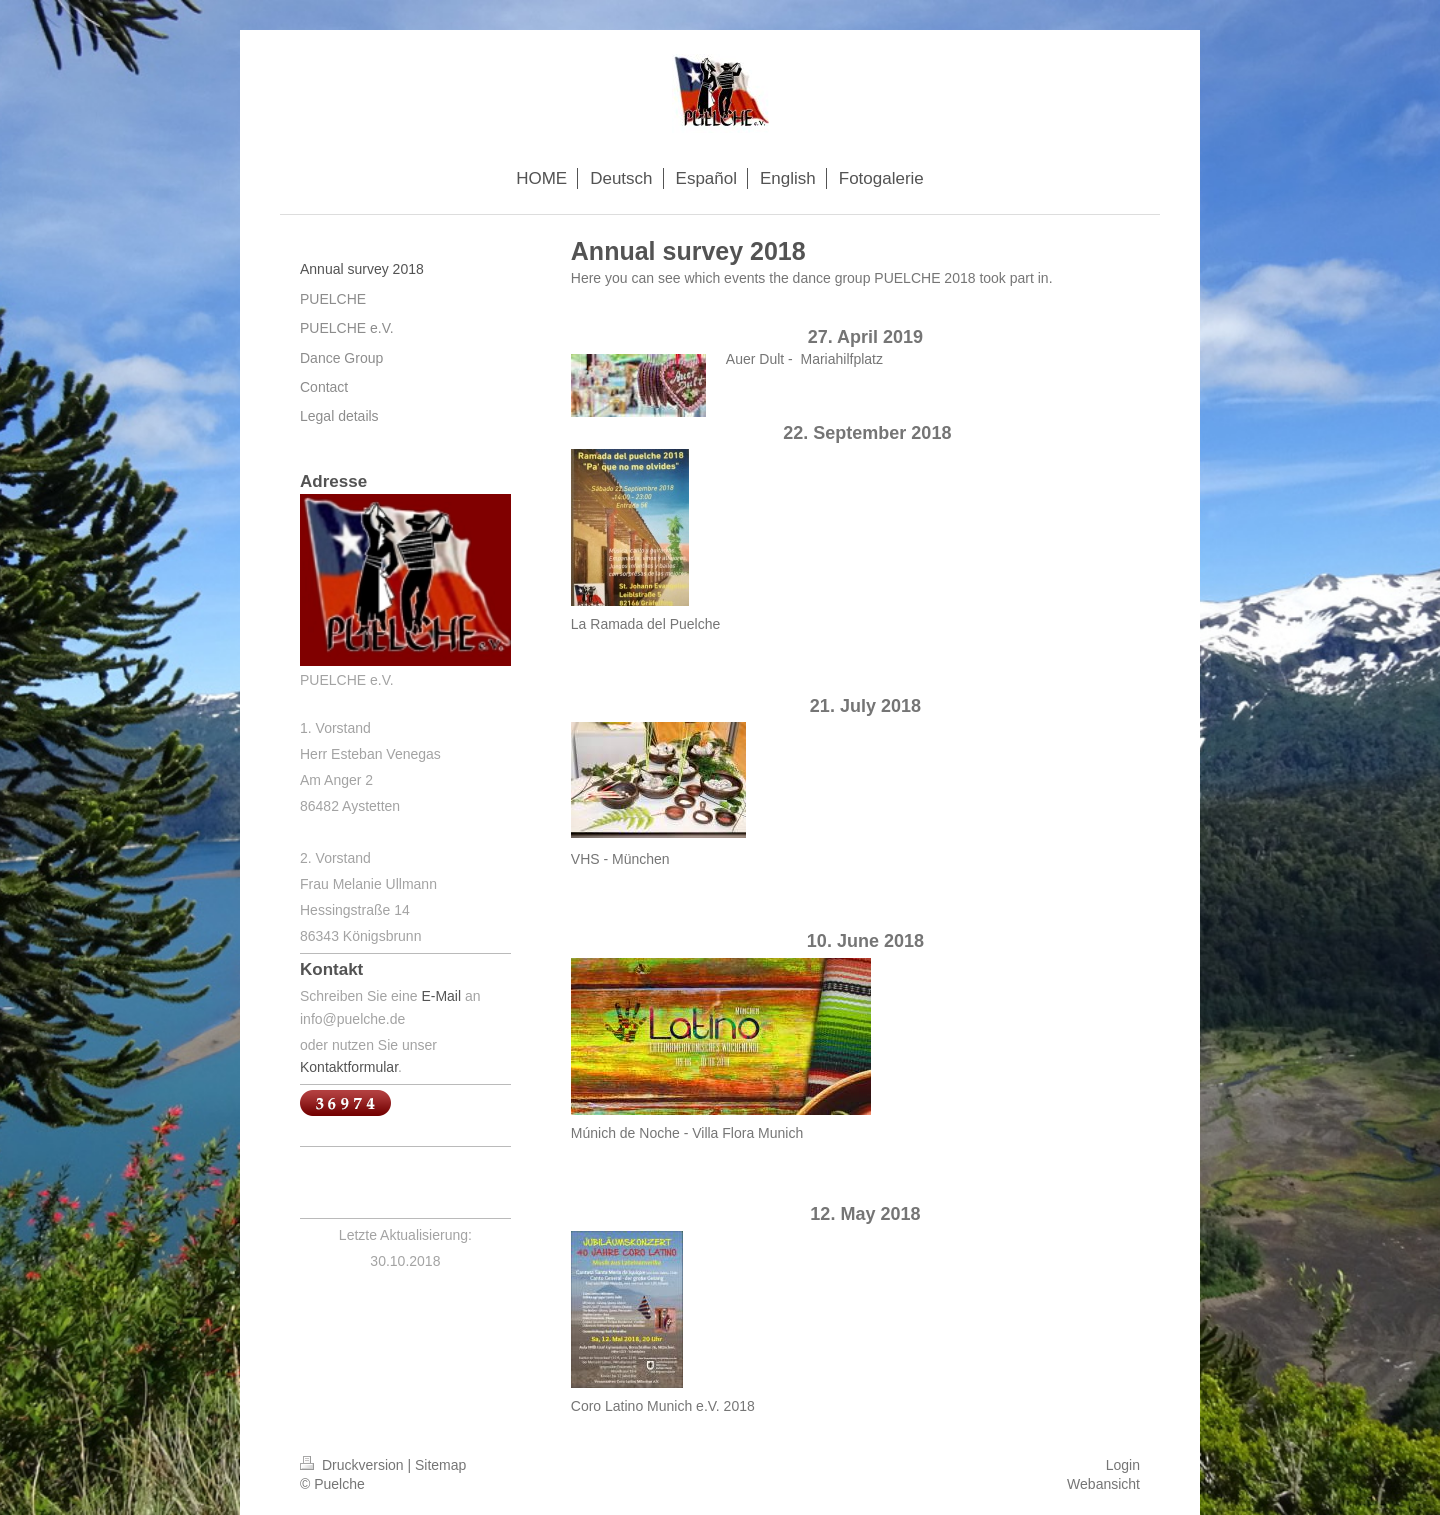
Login (1123, 1465)
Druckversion (353, 1465)
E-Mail (441, 996)
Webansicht (1103, 1484)
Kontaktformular (349, 1067)
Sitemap (440, 1465)
